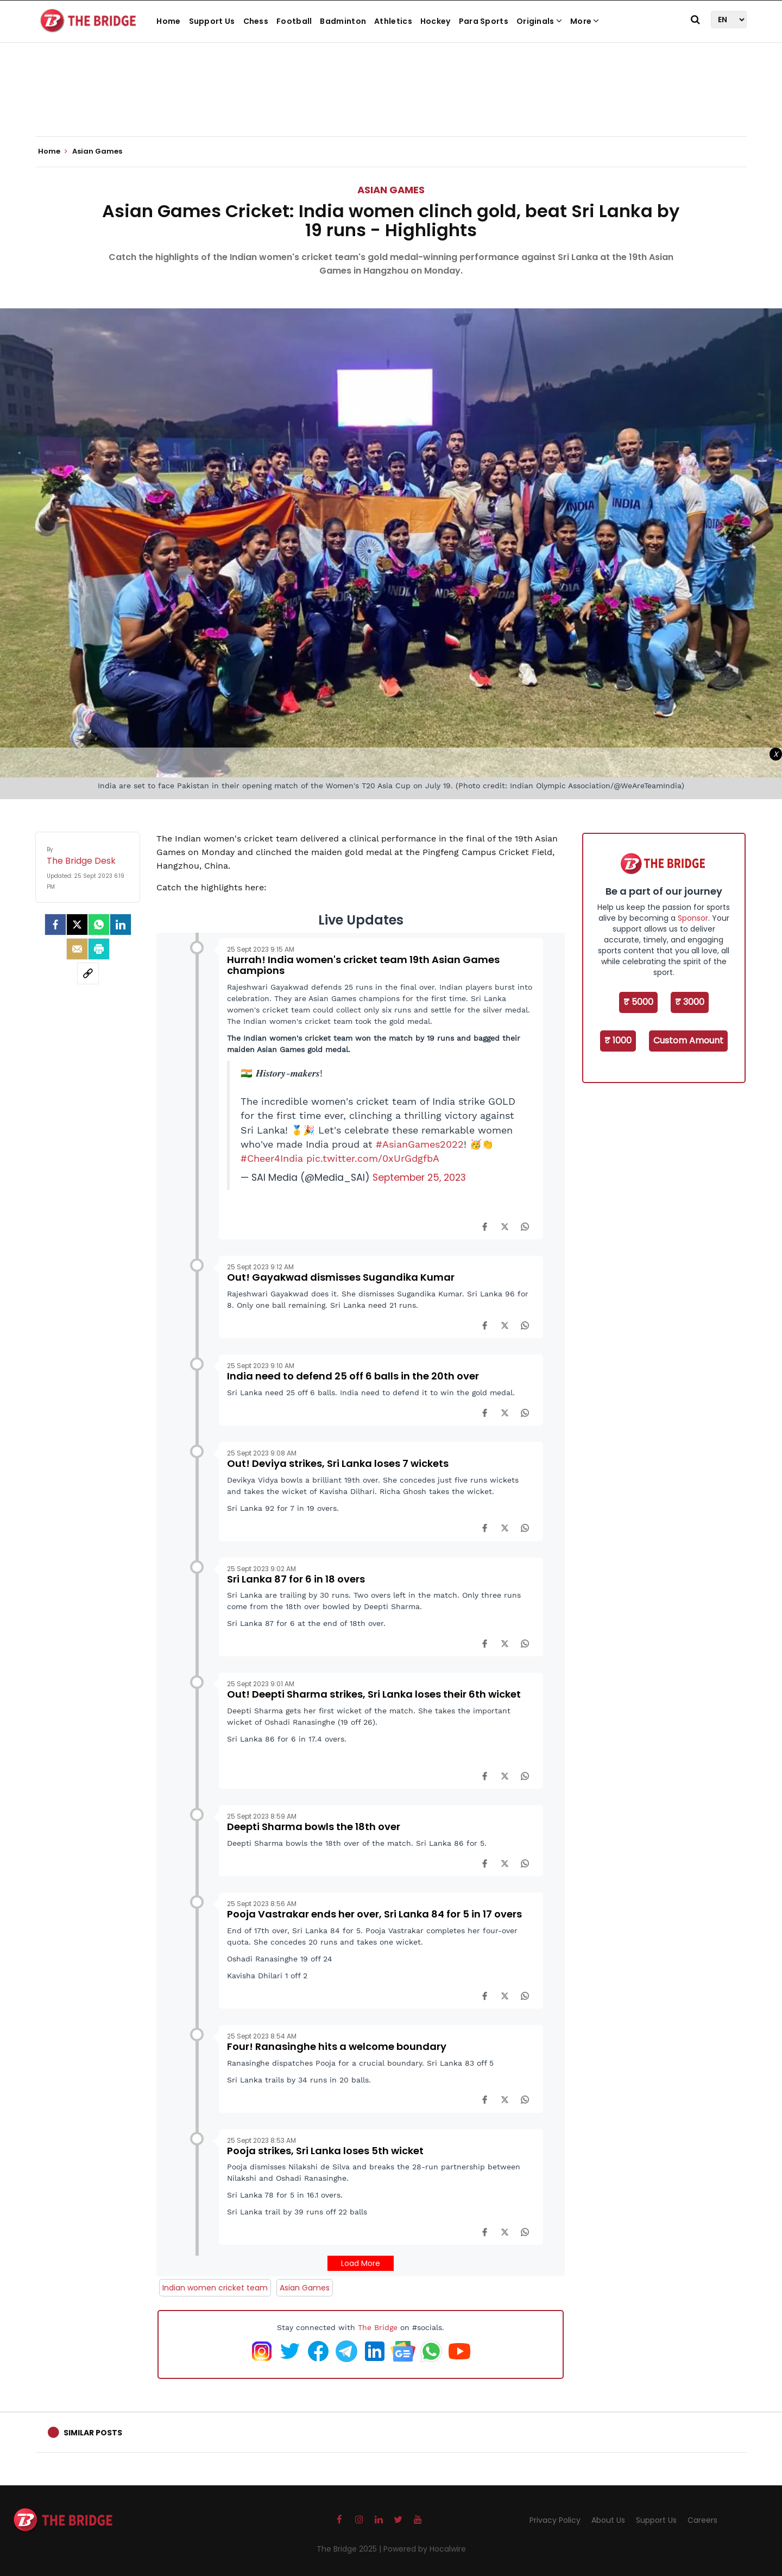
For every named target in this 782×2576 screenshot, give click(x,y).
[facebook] (55, 924)
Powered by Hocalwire (424, 2548)
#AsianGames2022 (420, 1144)
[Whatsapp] (99, 924)
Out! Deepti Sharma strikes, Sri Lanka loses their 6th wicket (374, 1694)
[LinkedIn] (120, 924)
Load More (360, 2263)
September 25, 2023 (419, 1177)
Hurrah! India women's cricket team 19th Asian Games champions (363, 965)
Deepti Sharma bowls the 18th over (313, 1826)
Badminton (343, 21)
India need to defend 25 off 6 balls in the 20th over (353, 1376)
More (585, 21)
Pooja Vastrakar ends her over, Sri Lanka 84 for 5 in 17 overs (374, 1914)
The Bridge (378, 2327)
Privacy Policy (555, 2520)
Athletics (393, 21)
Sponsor (693, 918)
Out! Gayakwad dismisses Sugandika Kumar (341, 1277)
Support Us (212, 21)
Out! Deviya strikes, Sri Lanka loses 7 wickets (338, 1463)
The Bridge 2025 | (350, 2548)
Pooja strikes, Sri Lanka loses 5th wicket (325, 2150)
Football (294, 21)
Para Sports (483, 21)
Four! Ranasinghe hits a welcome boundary (336, 2046)
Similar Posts (93, 2432)
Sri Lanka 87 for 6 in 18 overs (296, 1579)
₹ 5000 (638, 1002)
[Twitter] (77, 924)
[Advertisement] (391, 103)
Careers (702, 2520)
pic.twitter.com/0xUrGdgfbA (372, 1158)
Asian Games (391, 190)
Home (168, 21)
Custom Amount (688, 1040)
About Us (608, 2520)
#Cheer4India (272, 1158)
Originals (539, 21)
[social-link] (88, 973)
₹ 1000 (618, 1040)
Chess (256, 21)
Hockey (435, 21)
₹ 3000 (689, 1002)
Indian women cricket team (215, 2287)
